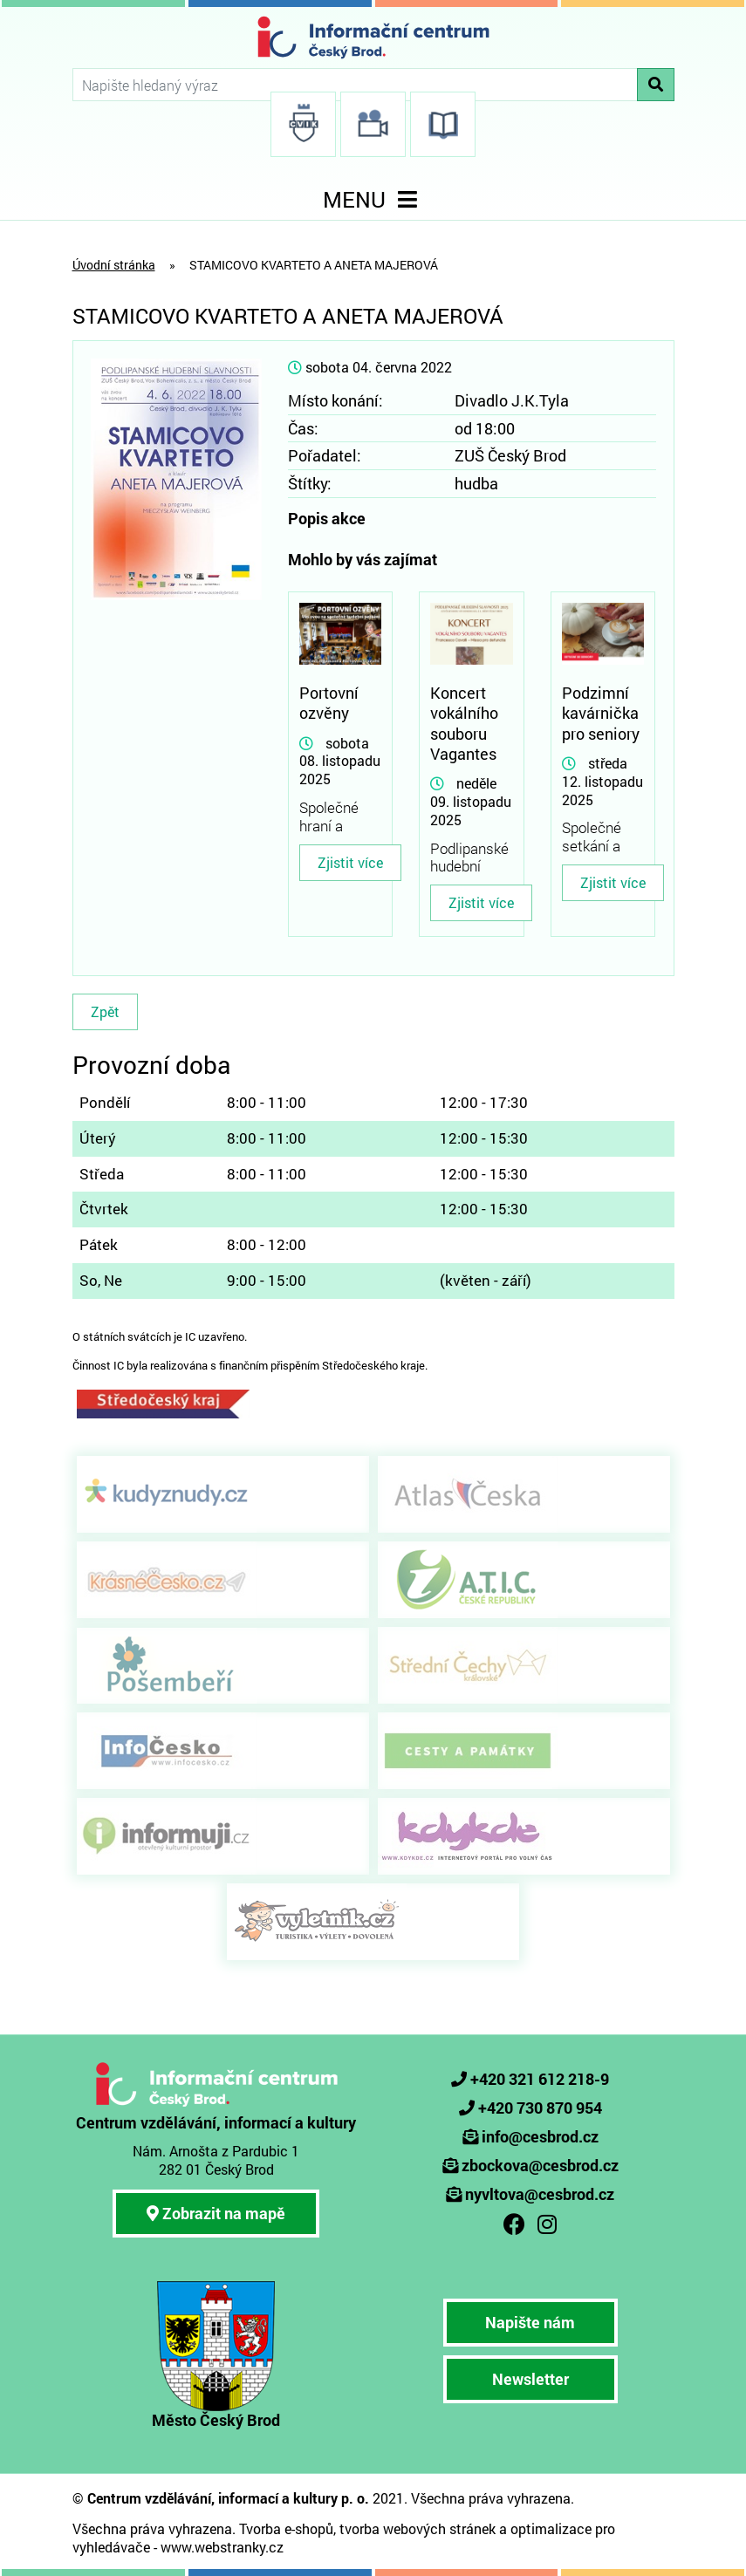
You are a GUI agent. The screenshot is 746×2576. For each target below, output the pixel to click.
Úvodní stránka (113, 264)
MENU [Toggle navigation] (373, 199)
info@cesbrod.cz (540, 2136)
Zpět (105, 1011)
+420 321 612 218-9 (539, 2078)
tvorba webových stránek (417, 2528)
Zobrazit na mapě (216, 2213)
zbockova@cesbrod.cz (540, 2165)
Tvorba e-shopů (286, 2528)
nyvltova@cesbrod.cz (539, 2193)
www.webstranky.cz (222, 2547)
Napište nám (530, 2322)
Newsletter (530, 2378)
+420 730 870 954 (540, 2107)
